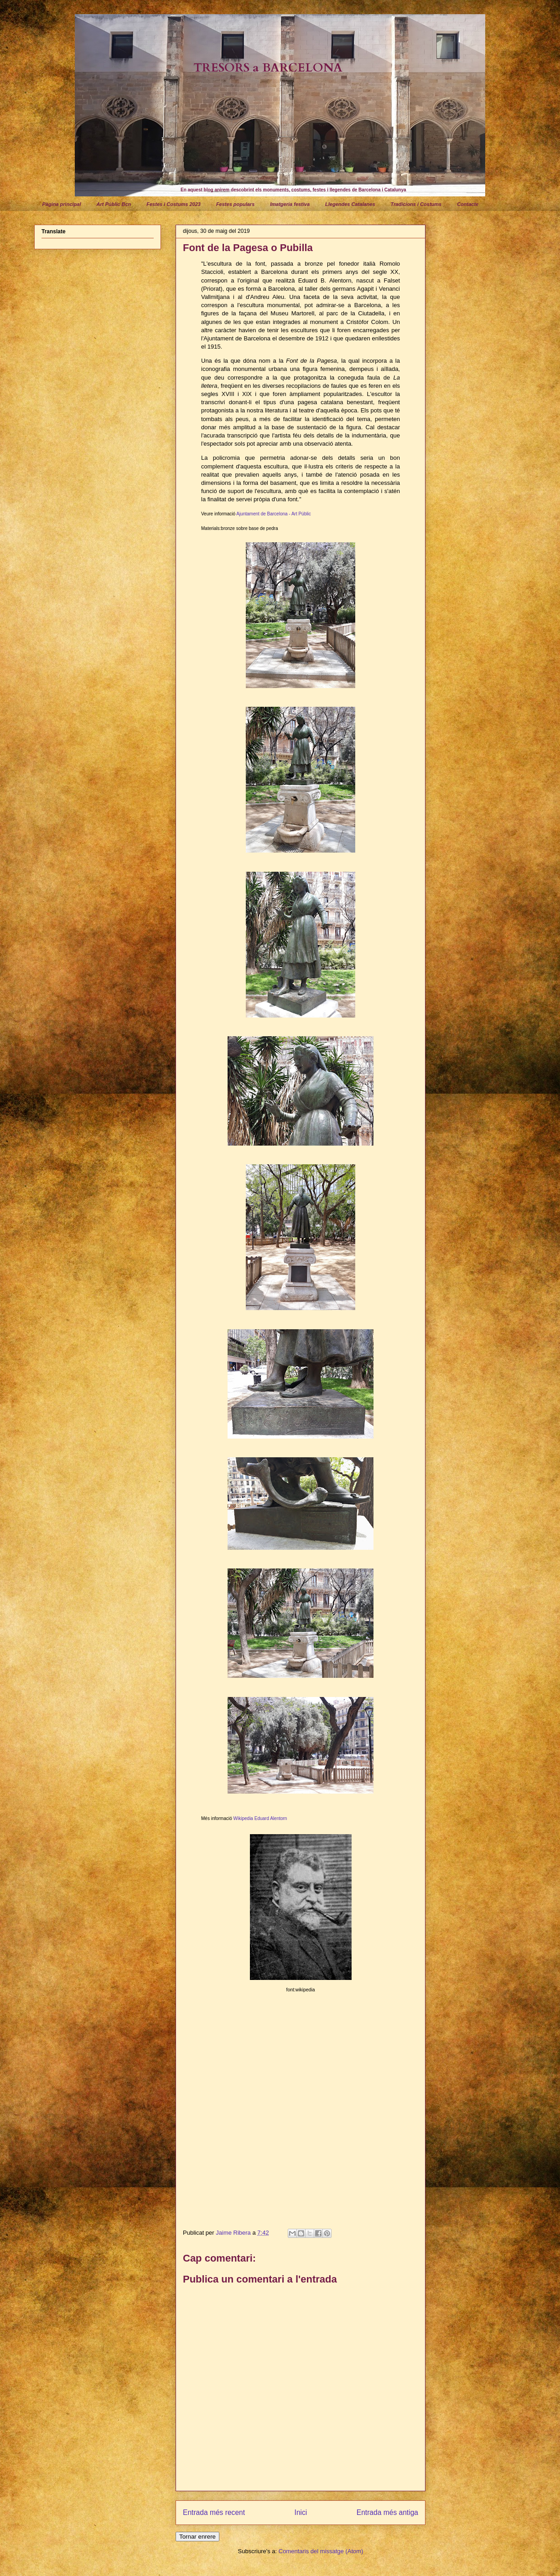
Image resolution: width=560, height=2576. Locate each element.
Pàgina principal (61, 204)
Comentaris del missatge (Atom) (321, 2551)
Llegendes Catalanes (350, 204)
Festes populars (235, 204)
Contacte (467, 204)
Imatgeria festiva (290, 204)
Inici (301, 2512)
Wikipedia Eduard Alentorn (260, 1818)
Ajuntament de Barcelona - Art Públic (273, 513)
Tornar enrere (197, 2536)
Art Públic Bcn (113, 204)
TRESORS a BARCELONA (267, 68)
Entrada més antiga (387, 2512)
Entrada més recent (214, 2512)
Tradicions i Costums (416, 204)
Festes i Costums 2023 (173, 204)
